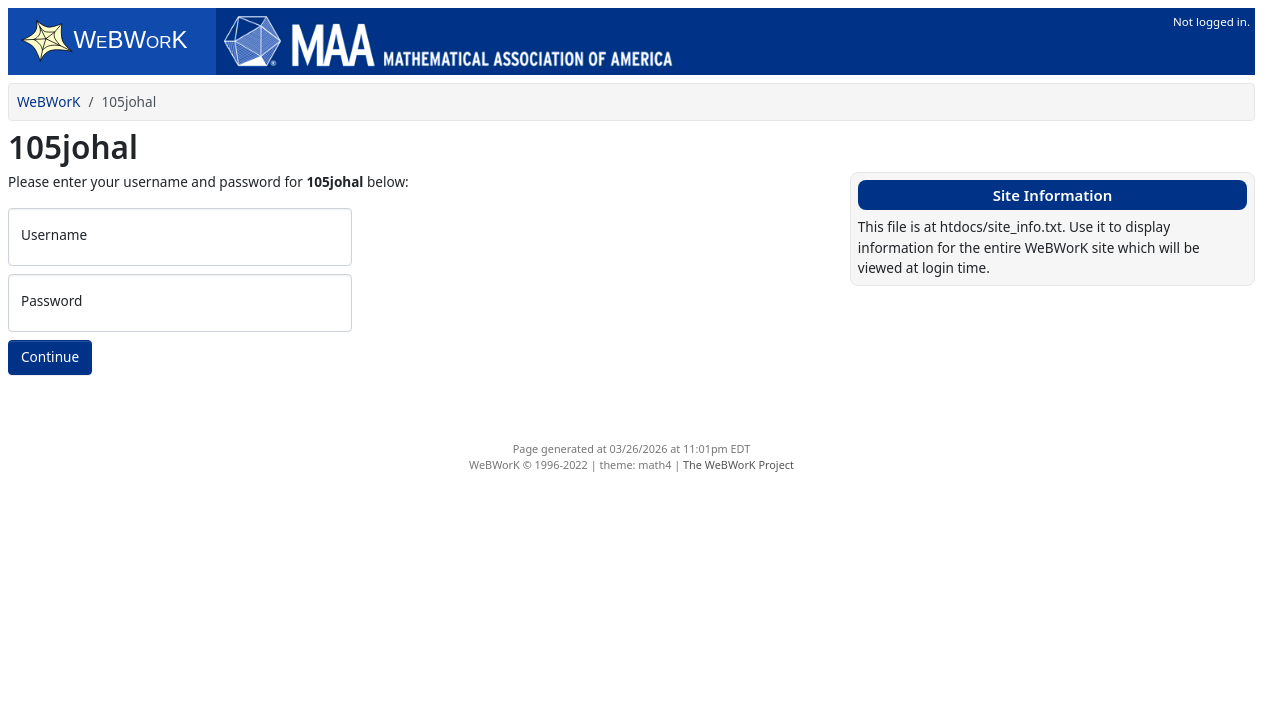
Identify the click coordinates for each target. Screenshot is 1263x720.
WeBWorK (49, 101)
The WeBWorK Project (738, 464)
